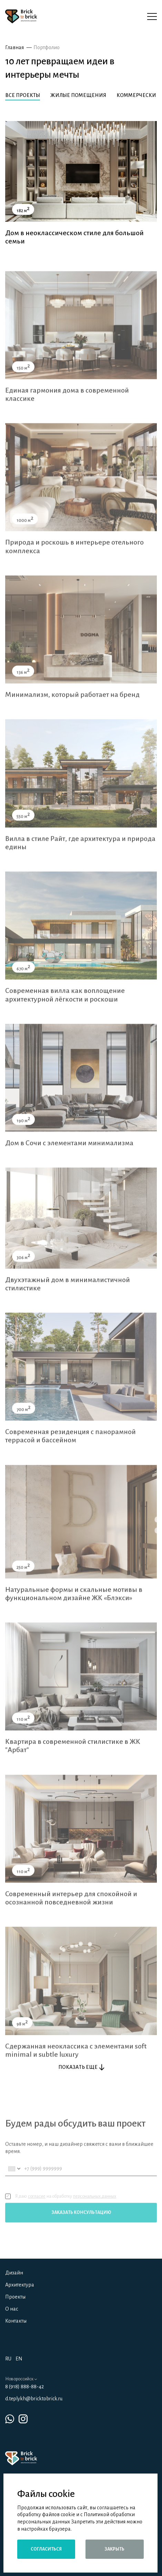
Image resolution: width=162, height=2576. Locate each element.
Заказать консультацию (81, 2224)
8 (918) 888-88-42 (24, 2386)
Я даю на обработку (60, 2208)
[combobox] (14, 2180)
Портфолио (46, 47)
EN (19, 2358)
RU (8, 2358)
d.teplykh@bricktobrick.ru (33, 2398)
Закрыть (114, 2549)
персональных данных (94, 2208)
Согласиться (46, 2549)
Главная (14, 47)
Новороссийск (21, 2379)
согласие (36, 2208)
